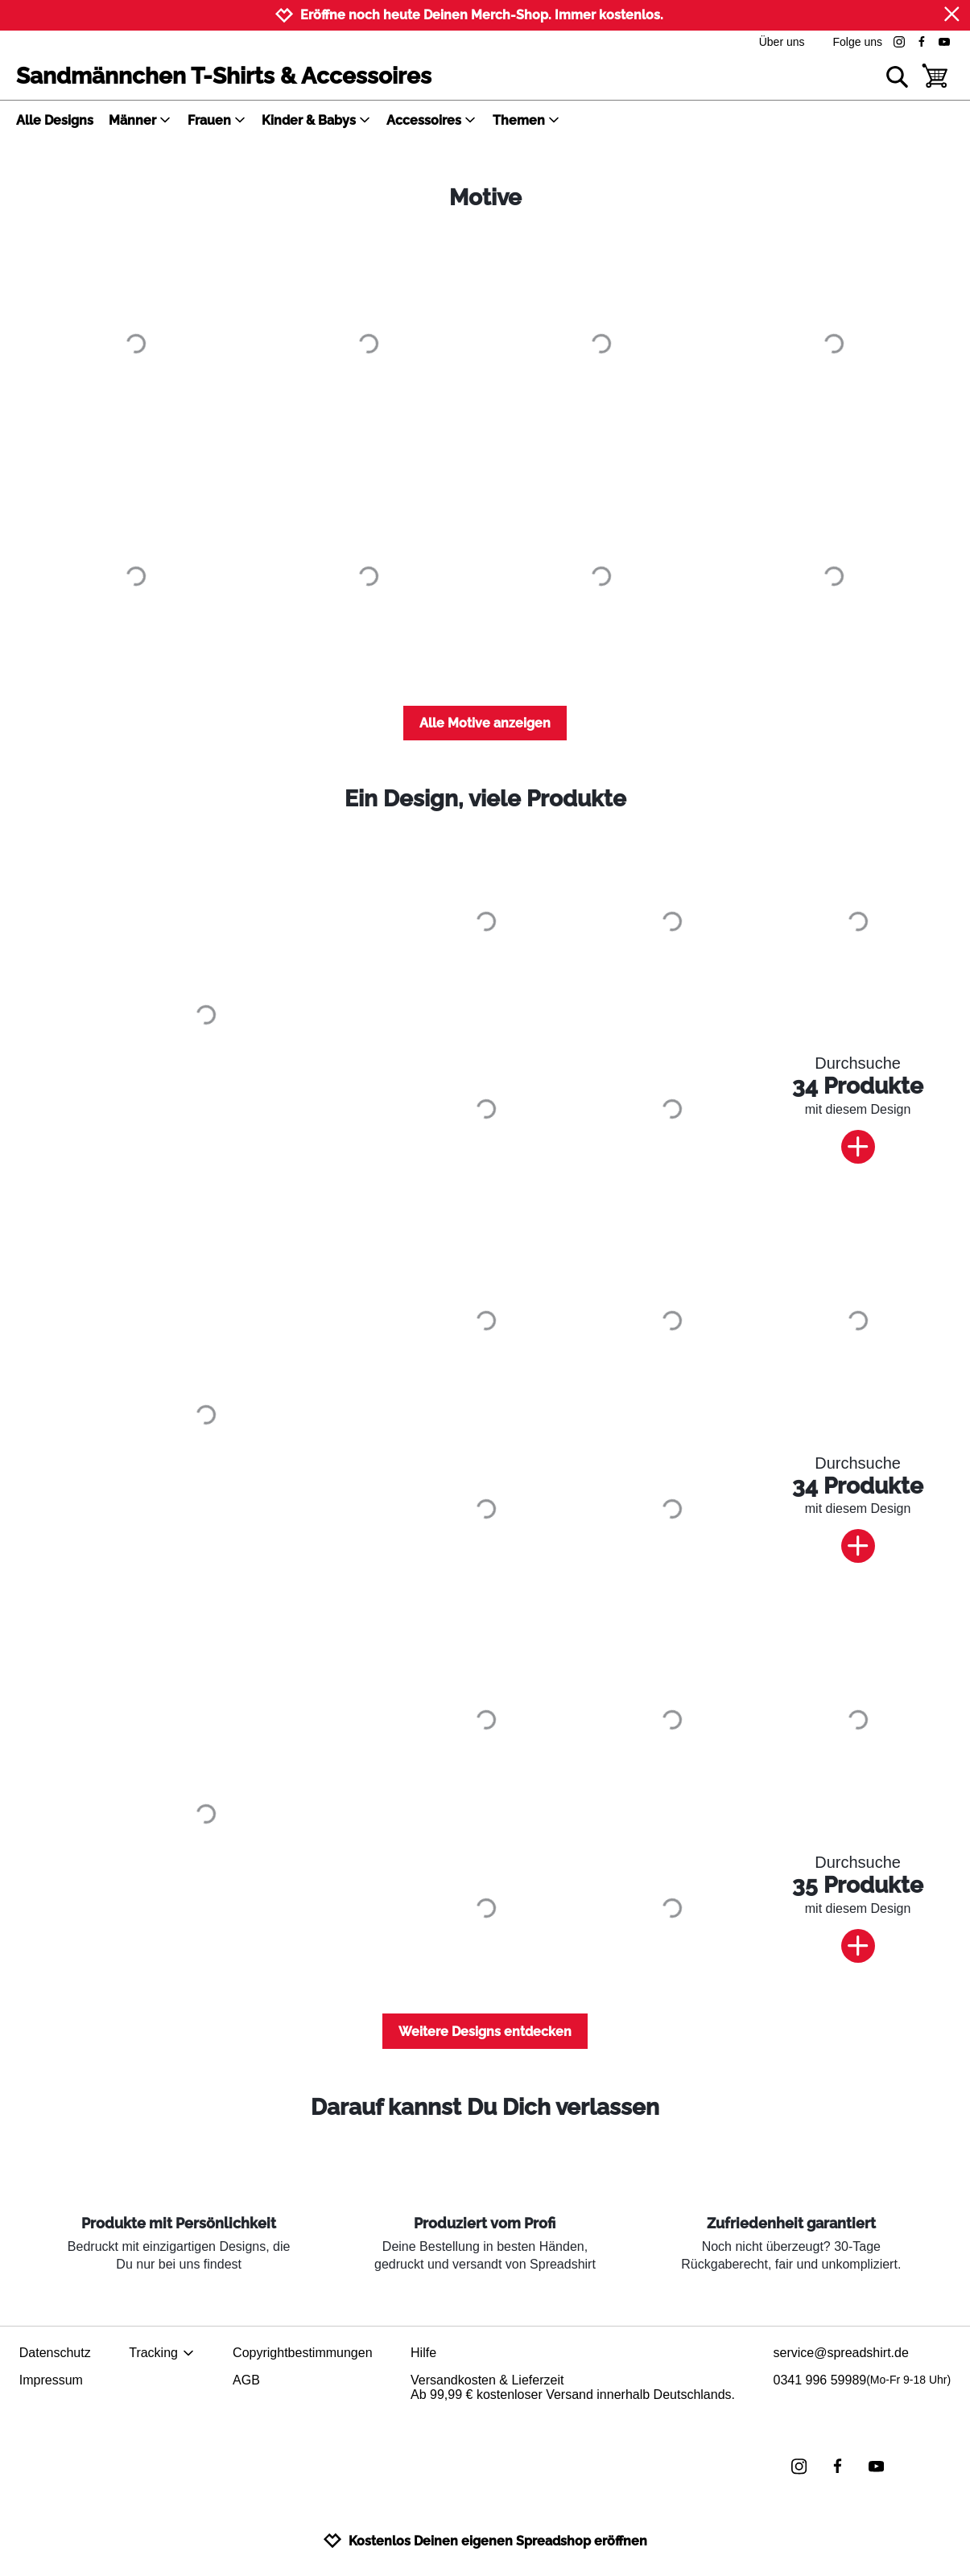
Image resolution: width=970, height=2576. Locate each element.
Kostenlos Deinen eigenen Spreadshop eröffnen (485, 2540)
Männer (140, 120)
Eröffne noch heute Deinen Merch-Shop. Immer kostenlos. (481, 15)
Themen (526, 120)
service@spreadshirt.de (841, 2353)
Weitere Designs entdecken (485, 2031)
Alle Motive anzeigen (485, 723)
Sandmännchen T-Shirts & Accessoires (223, 76)
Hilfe (423, 2353)
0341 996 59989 (862, 2380)
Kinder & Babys (316, 120)
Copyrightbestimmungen (302, 2353)
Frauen (217, 120)
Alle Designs (54, 120)
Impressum (51, 2380)
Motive (485, 197)
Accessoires (431, 120)
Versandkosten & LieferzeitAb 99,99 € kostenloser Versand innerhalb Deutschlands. (573, 2387)
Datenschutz (55, 2353)
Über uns (782, 41)
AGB (246, 2380)
